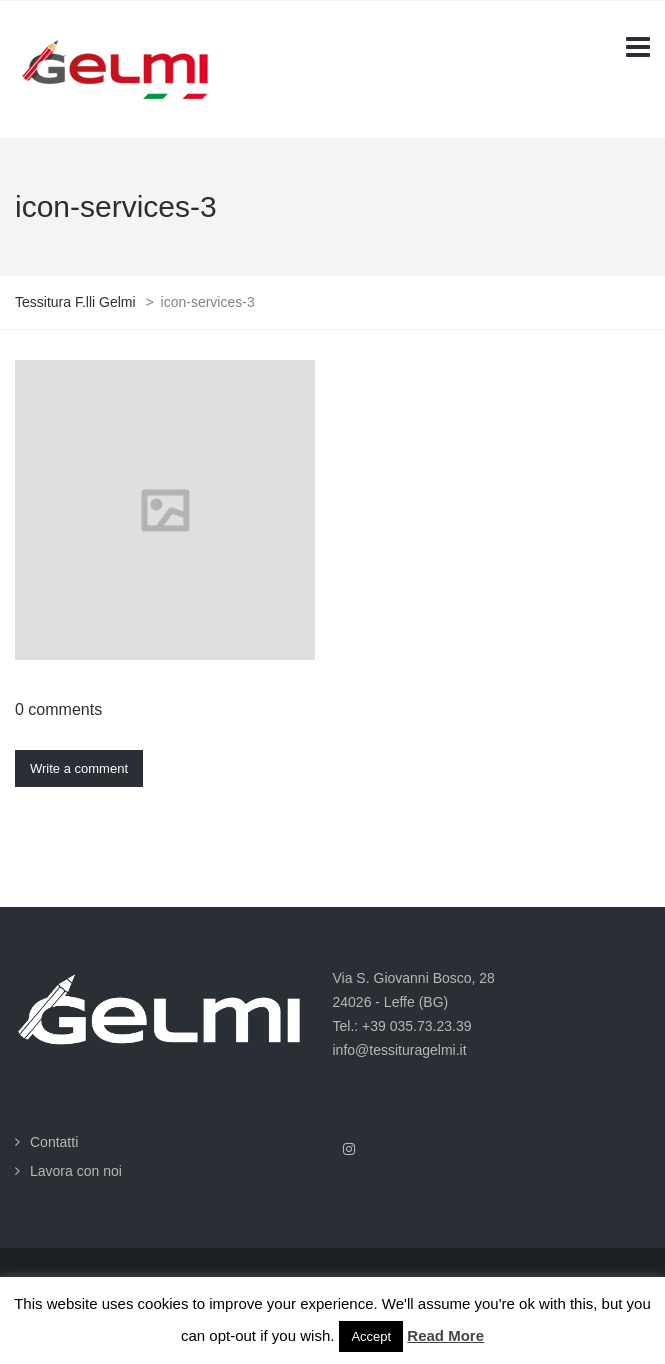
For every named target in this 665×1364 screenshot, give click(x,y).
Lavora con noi (76, 1171)
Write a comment (79, 768)
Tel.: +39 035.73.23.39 (402, 1026)
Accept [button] (371, 1336)
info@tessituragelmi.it (400, 1050)
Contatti (54, 1142)
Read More (445, 1335)
